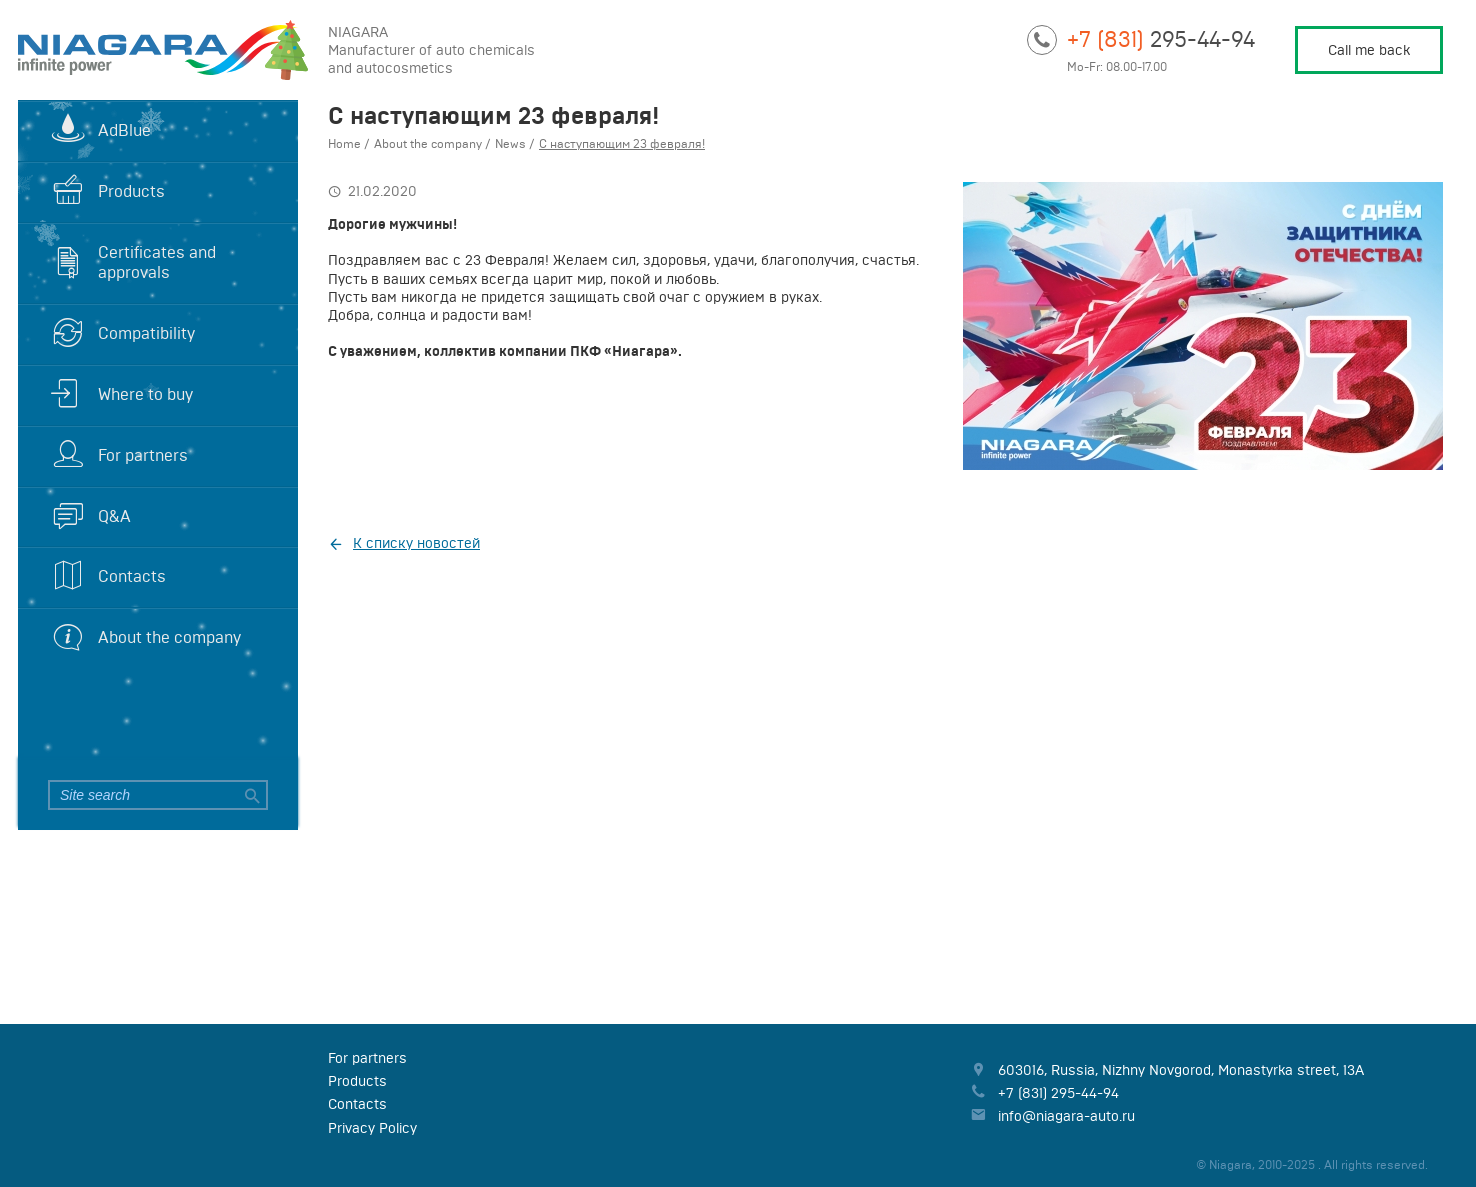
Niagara (158, 50)
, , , (1181, 1070)
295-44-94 (1161, 38)
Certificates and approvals (157, 262)
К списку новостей (416, 543)
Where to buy (145, 394)
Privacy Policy (372, 1128)
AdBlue (124, 130)
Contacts (132, 576)
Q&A (114, 516)
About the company (169, 637)
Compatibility (146, 333)
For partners (143, 455)
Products (131, 191)
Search (250, 795)
